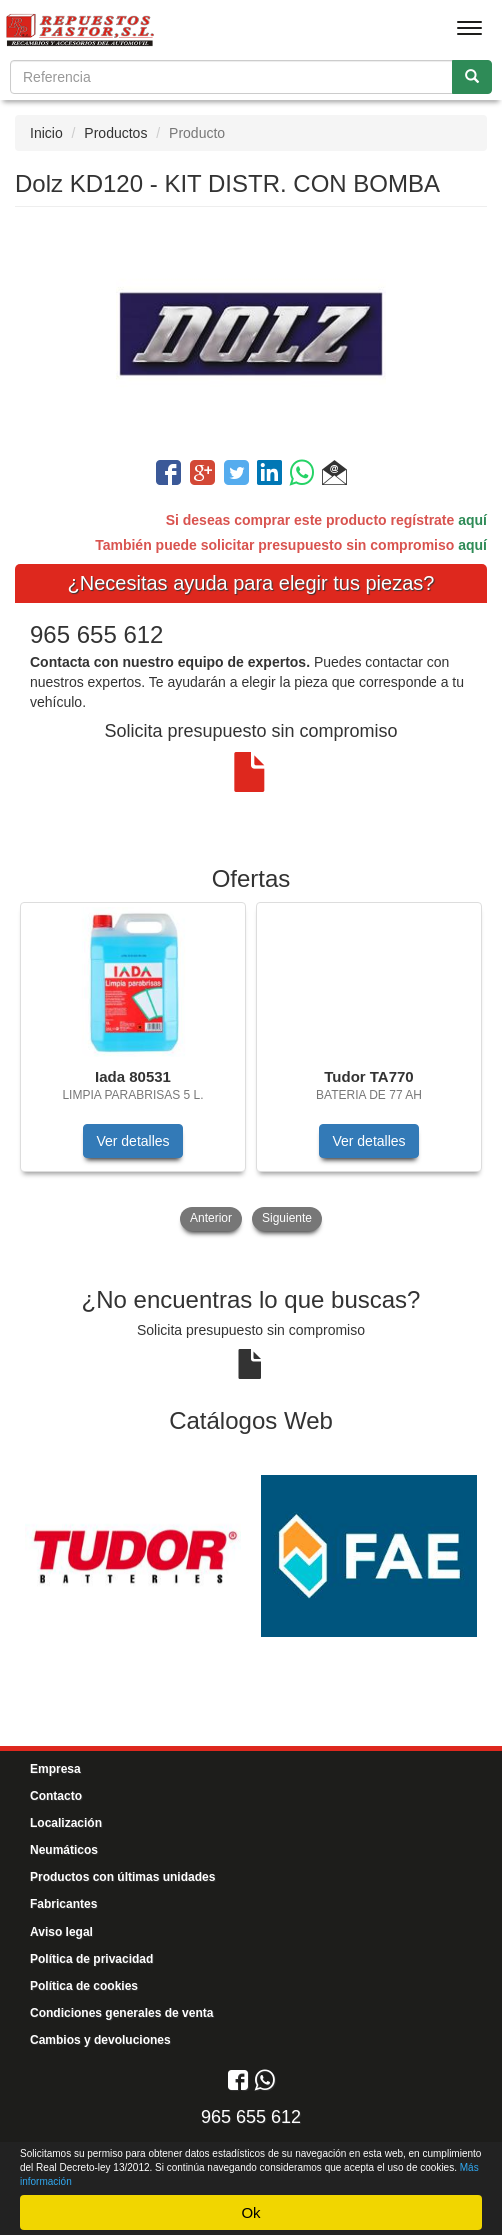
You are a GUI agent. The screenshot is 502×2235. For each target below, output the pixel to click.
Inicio (46, 133)
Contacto (56, 1796)
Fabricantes (63, 1904)
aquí (472, 520)
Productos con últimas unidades (122, 1877)
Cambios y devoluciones (100, 2040)
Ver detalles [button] (132, 1141)
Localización (66, 1823)
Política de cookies (84, 1986)
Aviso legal (61, 1932)
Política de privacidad (91, 1959)
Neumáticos (64, 1850)
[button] (334, 476)
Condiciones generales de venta (121, 2013)
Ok (250, 2212)
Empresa (55, 1769)
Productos (115, 133)
